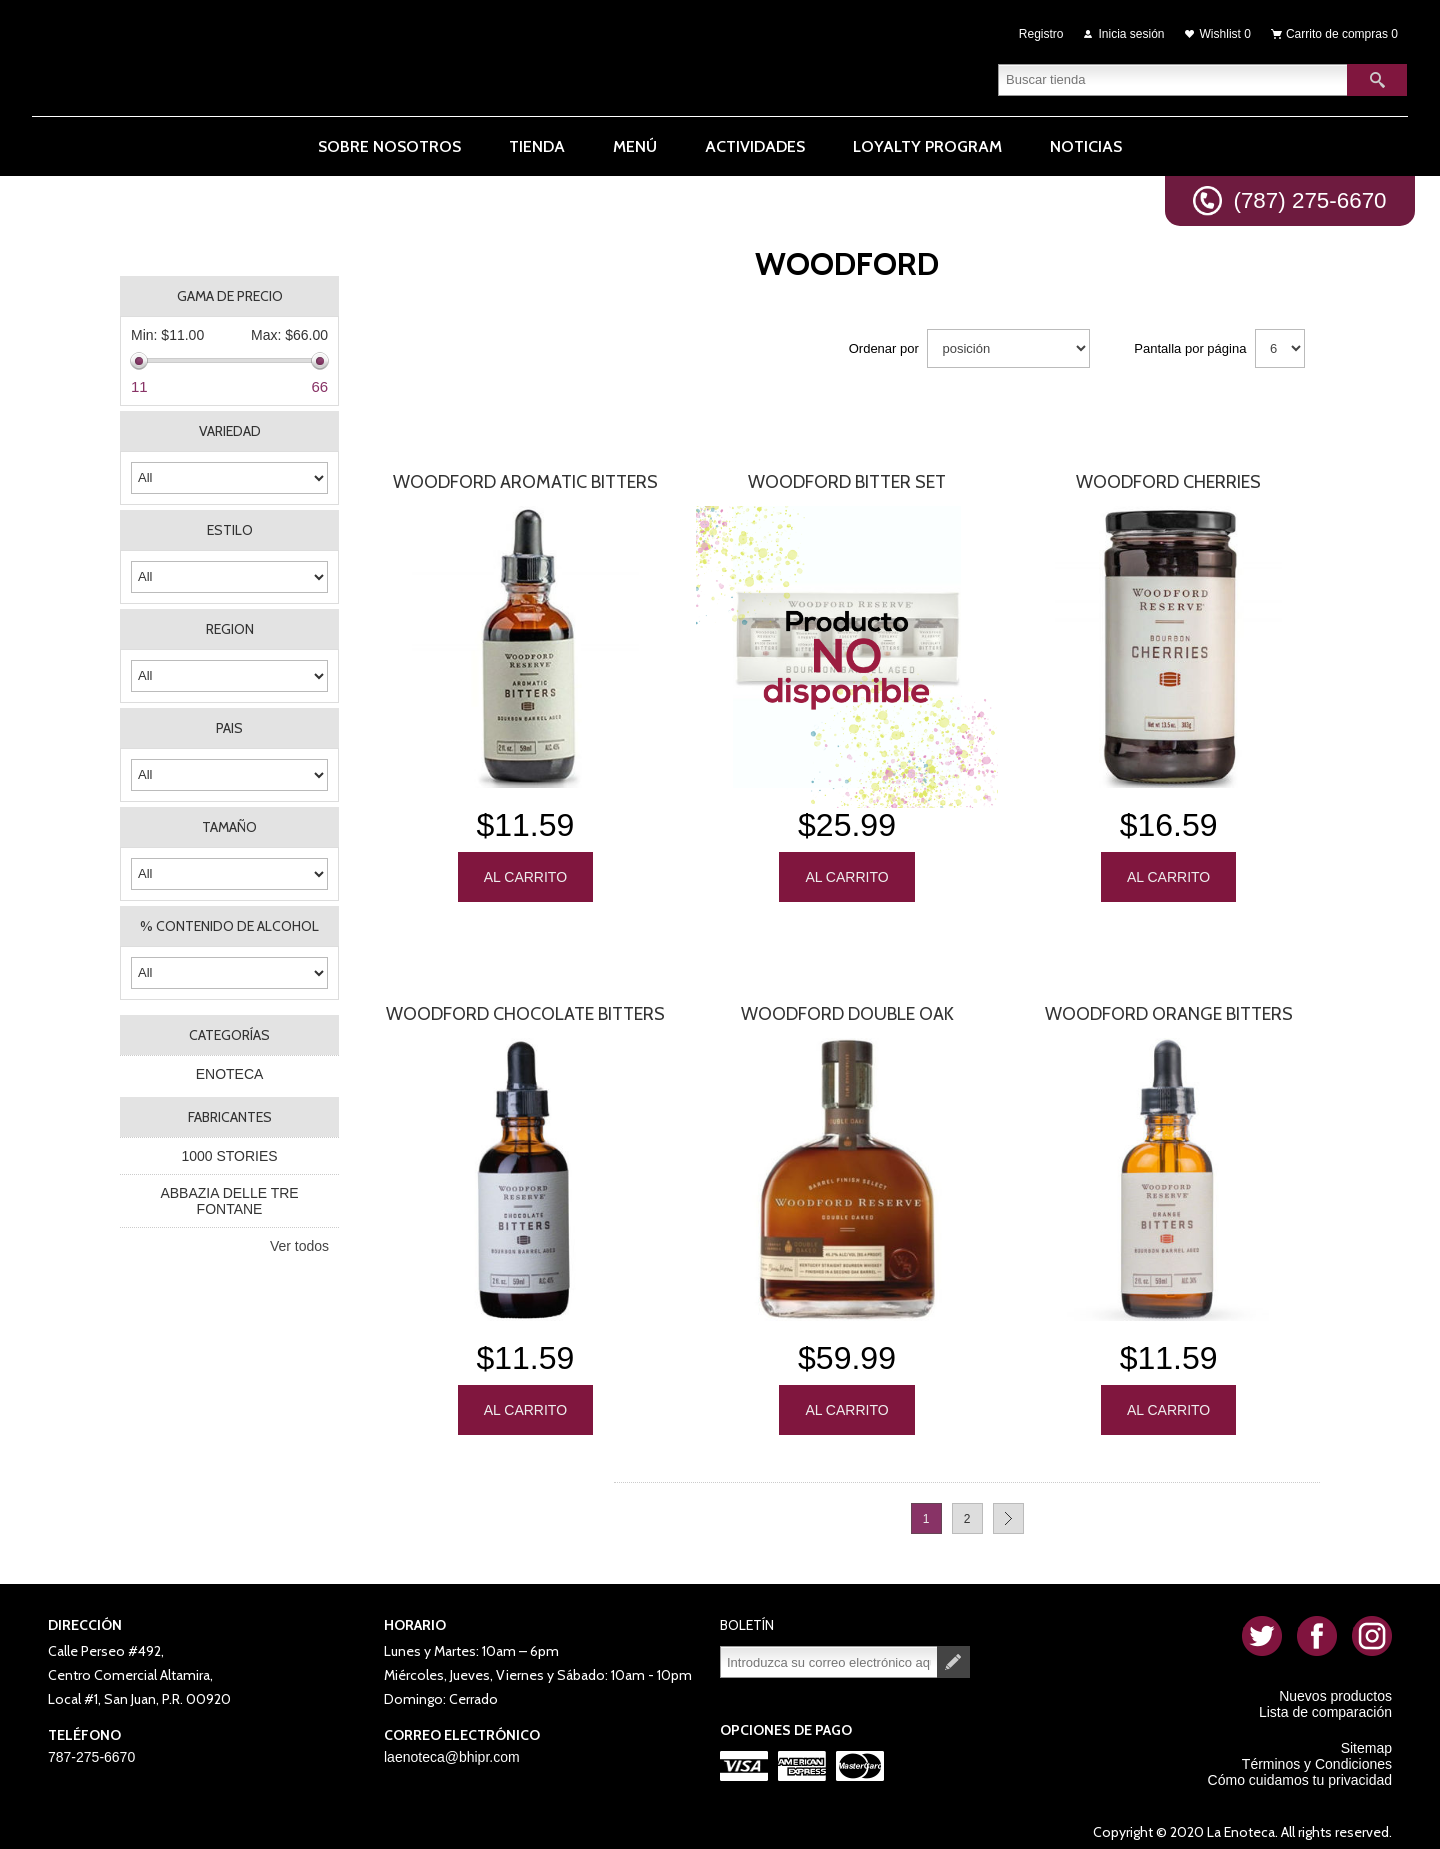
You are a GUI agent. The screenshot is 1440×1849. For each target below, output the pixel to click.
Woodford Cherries (1168, 477)
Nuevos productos (1335, 1685)
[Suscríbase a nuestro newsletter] (829, 1651)
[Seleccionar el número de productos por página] (1280, 343)
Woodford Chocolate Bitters (525, 1006)
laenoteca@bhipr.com (452, 1746)
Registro (1041, 32)
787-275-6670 (91, 1746)
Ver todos (299, 1241)
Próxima (1008, 1507)
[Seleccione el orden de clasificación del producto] (1008, 343)
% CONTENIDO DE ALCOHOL (229, 921)
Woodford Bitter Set (847, 477)
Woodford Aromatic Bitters (525, 477)
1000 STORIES (229, 1151)
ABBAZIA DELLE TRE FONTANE (229, 1196)
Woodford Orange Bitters (1169, 1006)
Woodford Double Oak (847, 1006)
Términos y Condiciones (1317, 1753)
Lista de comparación (1325, 1701)
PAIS (229, 723)
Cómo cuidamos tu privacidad (1300, 1769)
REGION (230, 624)
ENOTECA (230, 1069)
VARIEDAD (230, 426)
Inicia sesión (1132, 32)
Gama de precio (230, 291)
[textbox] (1173, 75)
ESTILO (230, 525)
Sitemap (1366, 1737)
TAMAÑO (229, 822)
